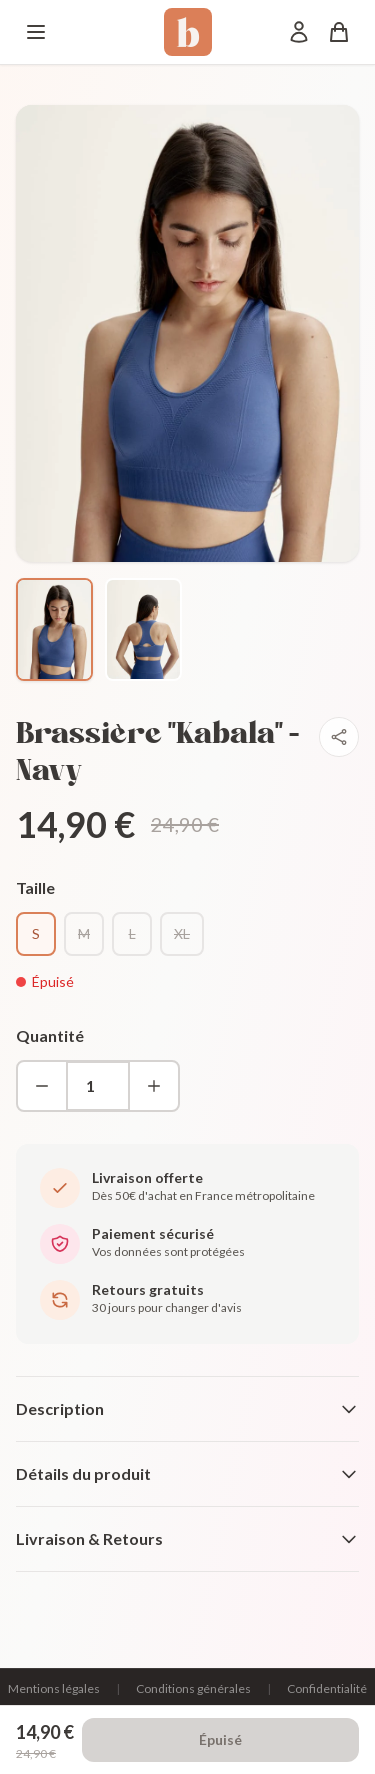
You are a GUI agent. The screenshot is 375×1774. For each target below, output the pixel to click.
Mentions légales (54, 1688)
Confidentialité (327, 1688)
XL (182, 933)
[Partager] (339, 737)
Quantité (50, 1035)
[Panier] (339, 32)
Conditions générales (193, 1688)
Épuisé (220, 1739)
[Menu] (36, 32)
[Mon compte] (299, 32)
